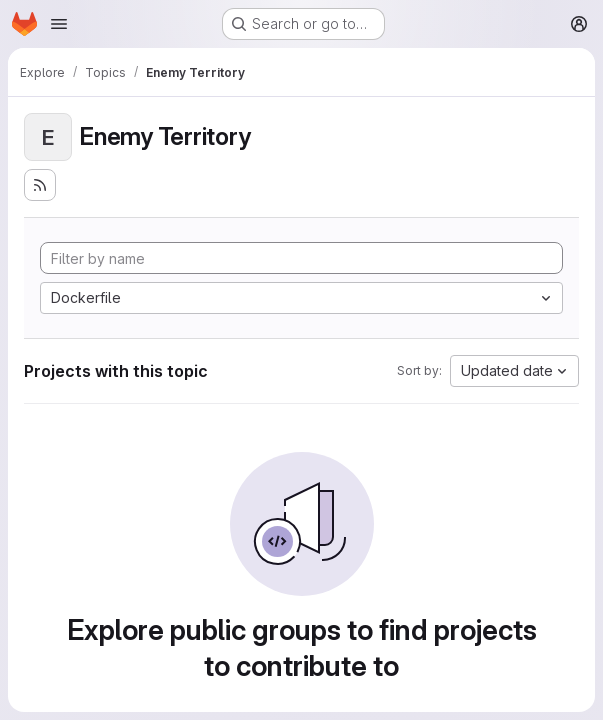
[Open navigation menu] (59, 24)
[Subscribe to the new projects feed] (40, 185)
